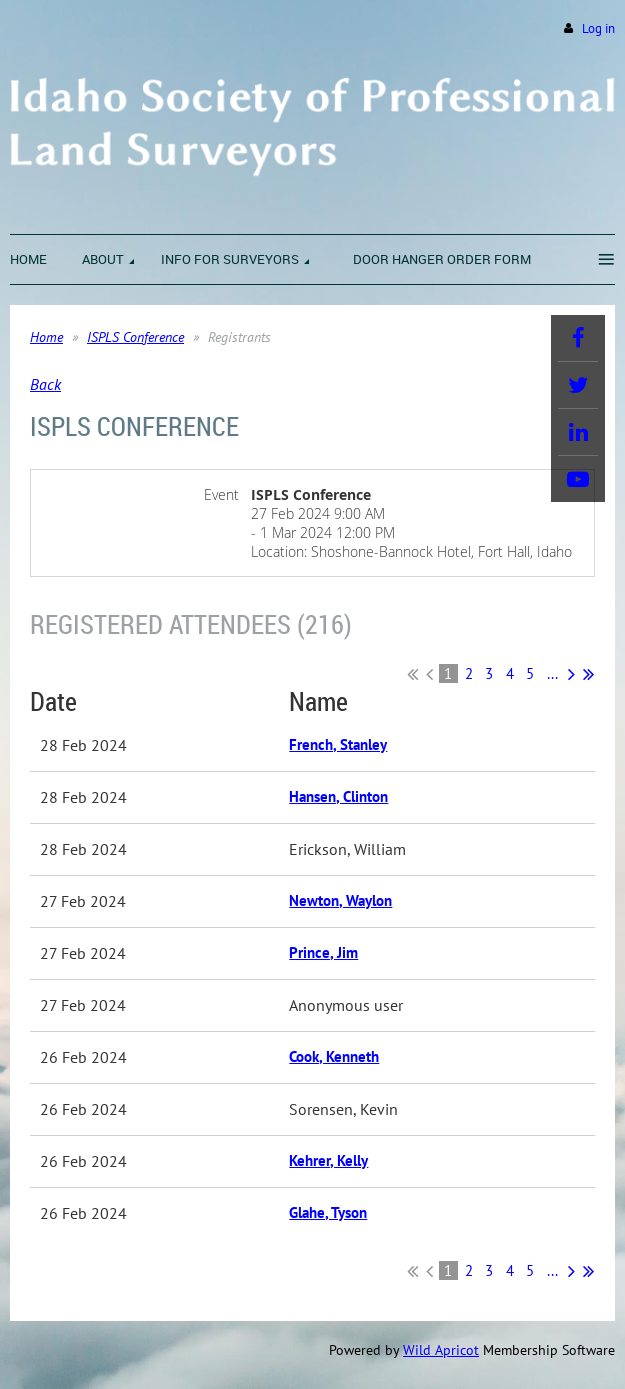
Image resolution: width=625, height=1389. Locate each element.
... (552, 673)
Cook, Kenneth (334, 1056)
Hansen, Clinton (338, 796)
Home (46, 337)
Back (45, 384)
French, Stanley (338, 744)
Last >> (588, 674)
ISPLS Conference (135, 337)
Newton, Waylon (340, 900)
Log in (598, 28)
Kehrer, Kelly (328, 1160)
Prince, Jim (323, 952)
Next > (571, 674)
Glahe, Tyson (328, 1212)
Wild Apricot (441, 1350)
